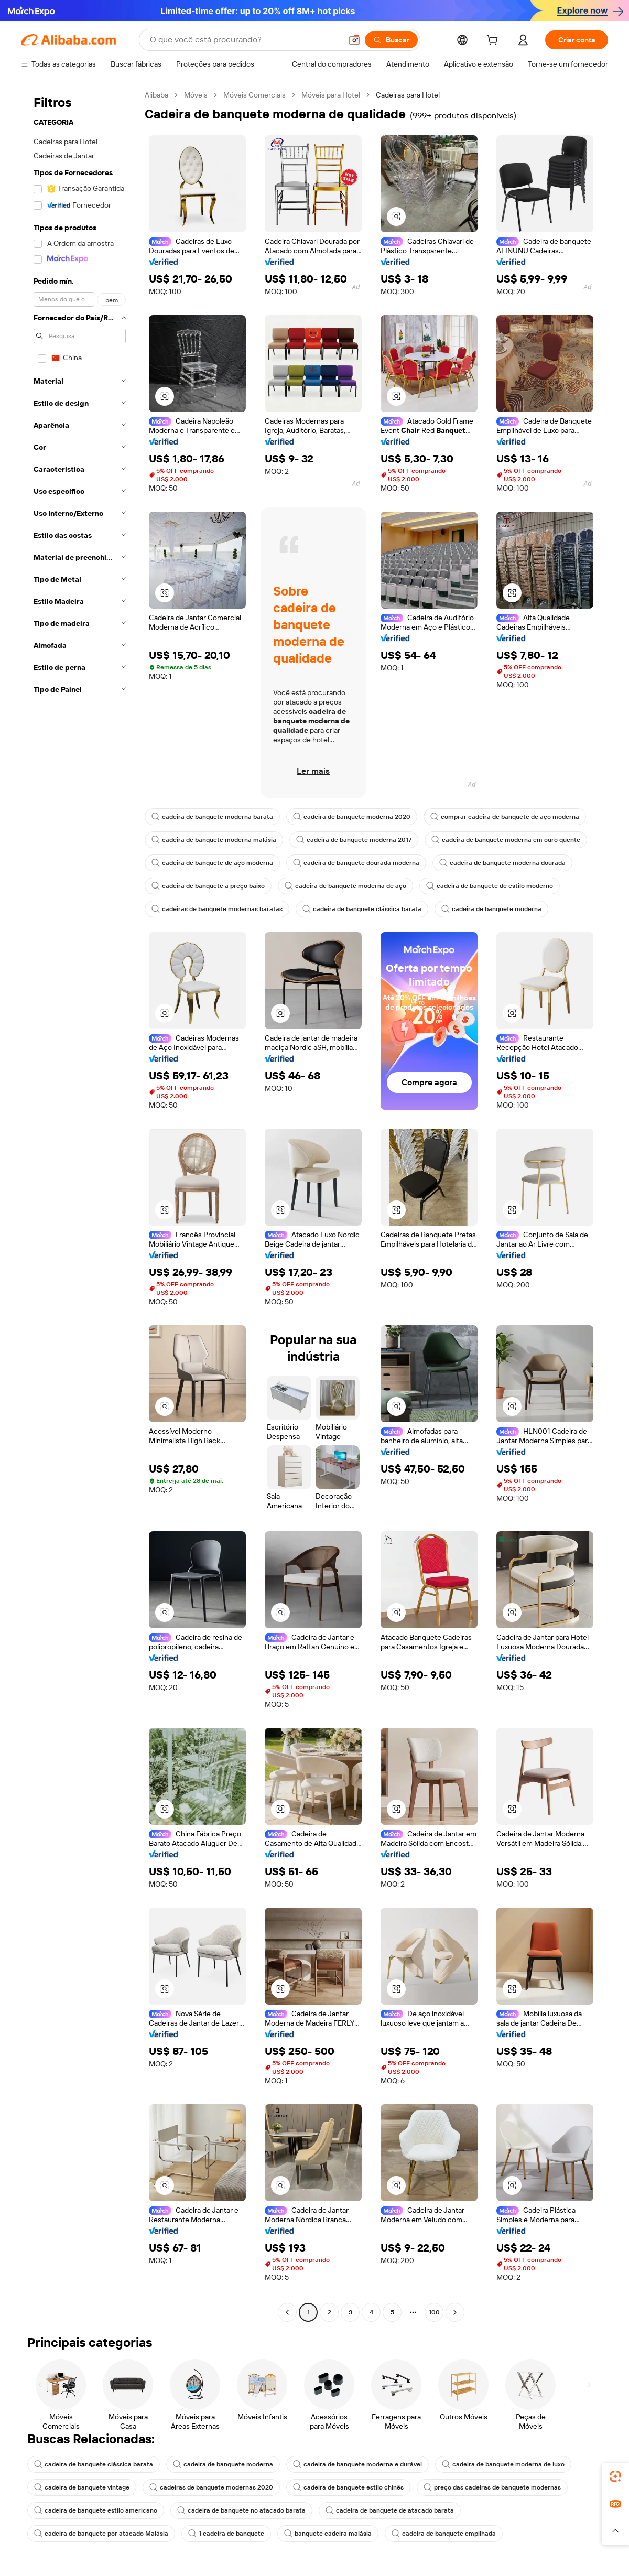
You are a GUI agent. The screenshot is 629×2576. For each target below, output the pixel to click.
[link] (615, 2476)
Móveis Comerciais (254, 95)
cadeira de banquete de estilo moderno (489, 886)
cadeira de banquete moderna (491, 909)
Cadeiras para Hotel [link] (408, 95)
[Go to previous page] (287, 2312)
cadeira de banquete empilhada (444, 2533)
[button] (354, 40)
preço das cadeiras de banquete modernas (492, 2487)
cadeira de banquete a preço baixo (208, 886)
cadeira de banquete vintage (81, 2487)
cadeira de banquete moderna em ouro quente (505, 840)
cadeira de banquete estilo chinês (348, 2487)
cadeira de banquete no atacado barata (241, 2510)
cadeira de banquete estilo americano (95, 2510)
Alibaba (156, 95)
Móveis (196, 95)
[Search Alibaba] (245, 40)
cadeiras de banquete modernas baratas (217, 909)
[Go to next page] (455, 2312)
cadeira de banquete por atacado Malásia (101, 2533)
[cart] (494, 41)
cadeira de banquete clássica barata (361, 909)
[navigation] (79, 1205)
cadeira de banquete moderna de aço (345, 886)
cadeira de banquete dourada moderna (356, 863)
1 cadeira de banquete (226, 2533)
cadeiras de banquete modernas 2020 (211, 2487)
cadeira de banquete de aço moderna (212, 863)
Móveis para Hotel (330, 95)
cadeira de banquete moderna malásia (213, 840)
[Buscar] (391, 39)
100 (434, 2312)
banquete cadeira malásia (328, 2533)
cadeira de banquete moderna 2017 (353, 840)
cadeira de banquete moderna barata (212, 817)
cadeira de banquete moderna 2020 (351, 817)
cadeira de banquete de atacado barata (390, 2510)
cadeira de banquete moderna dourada (502, 863)
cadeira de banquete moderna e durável (357, 2464)
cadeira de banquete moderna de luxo (503, 2464)
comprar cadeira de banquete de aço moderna (504, 817)
